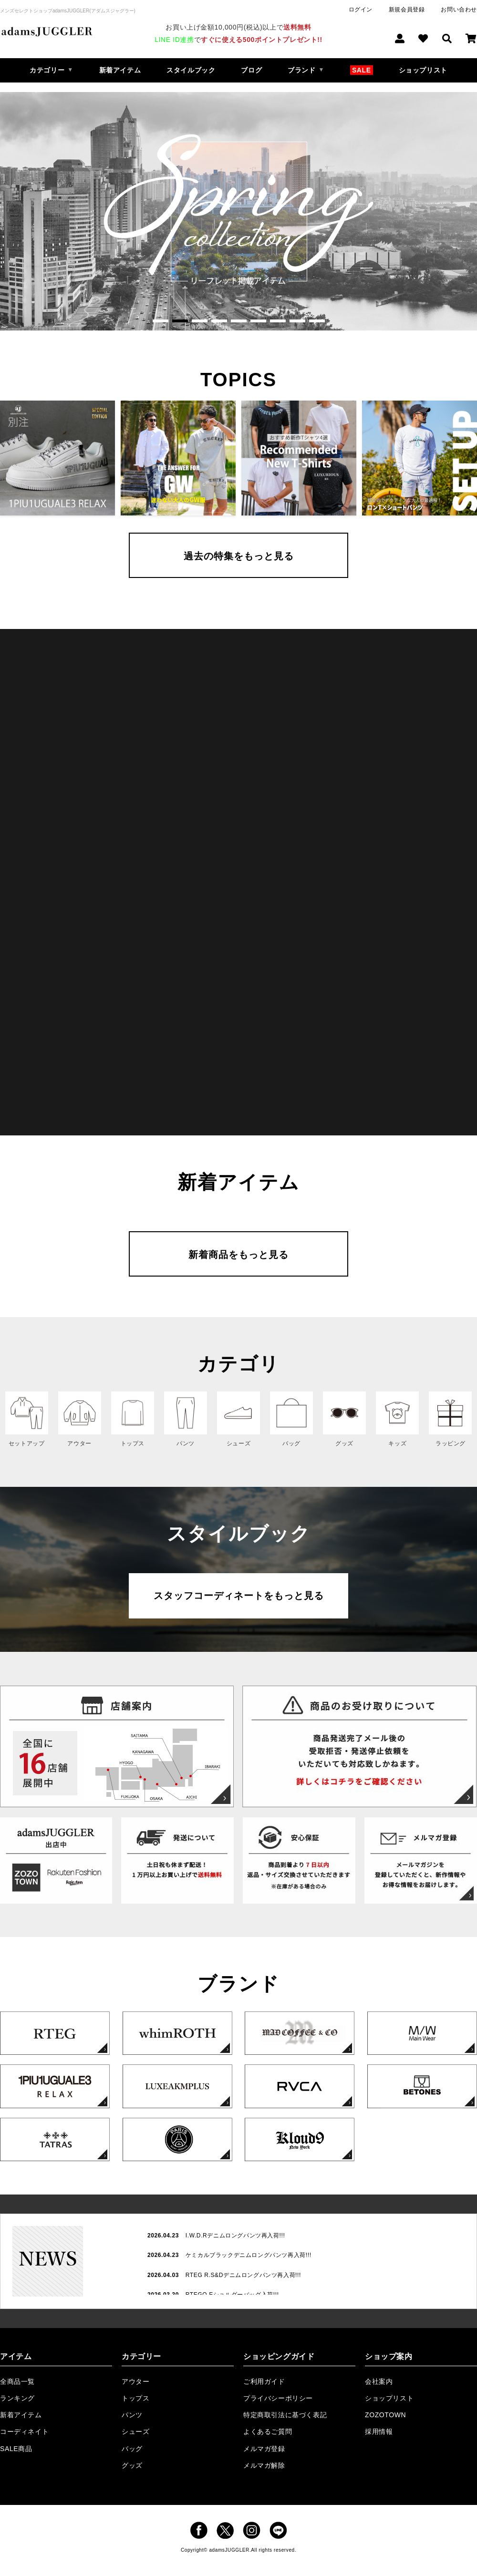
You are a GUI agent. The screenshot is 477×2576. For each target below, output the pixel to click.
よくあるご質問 (267, 2431)
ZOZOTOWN (385, 2415)
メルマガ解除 (264, 2465)
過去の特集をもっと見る (239, 556)
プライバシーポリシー (278, 2398)
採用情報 (379, 2431)
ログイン (361, 9)
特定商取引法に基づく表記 (285, 2415)
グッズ (132, 2465)
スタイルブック (190, 70)
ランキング (17, 2398)
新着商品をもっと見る (238, 1254)
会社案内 (379, 2381)
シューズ (135, 2431)
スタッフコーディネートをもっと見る (239, 1595)
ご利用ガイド (264, 2381)
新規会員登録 (407, 9)
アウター (135, 2381)
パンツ (132, 2415)
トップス (135, 2398)
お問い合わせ (459, 9)
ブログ (251, 70)
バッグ (132, 2448)
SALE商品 (16, 2448)
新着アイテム (120, 70)
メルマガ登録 (264, 2448)
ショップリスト (423, 70)
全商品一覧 (17, 2381)
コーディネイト (24, 2431)
